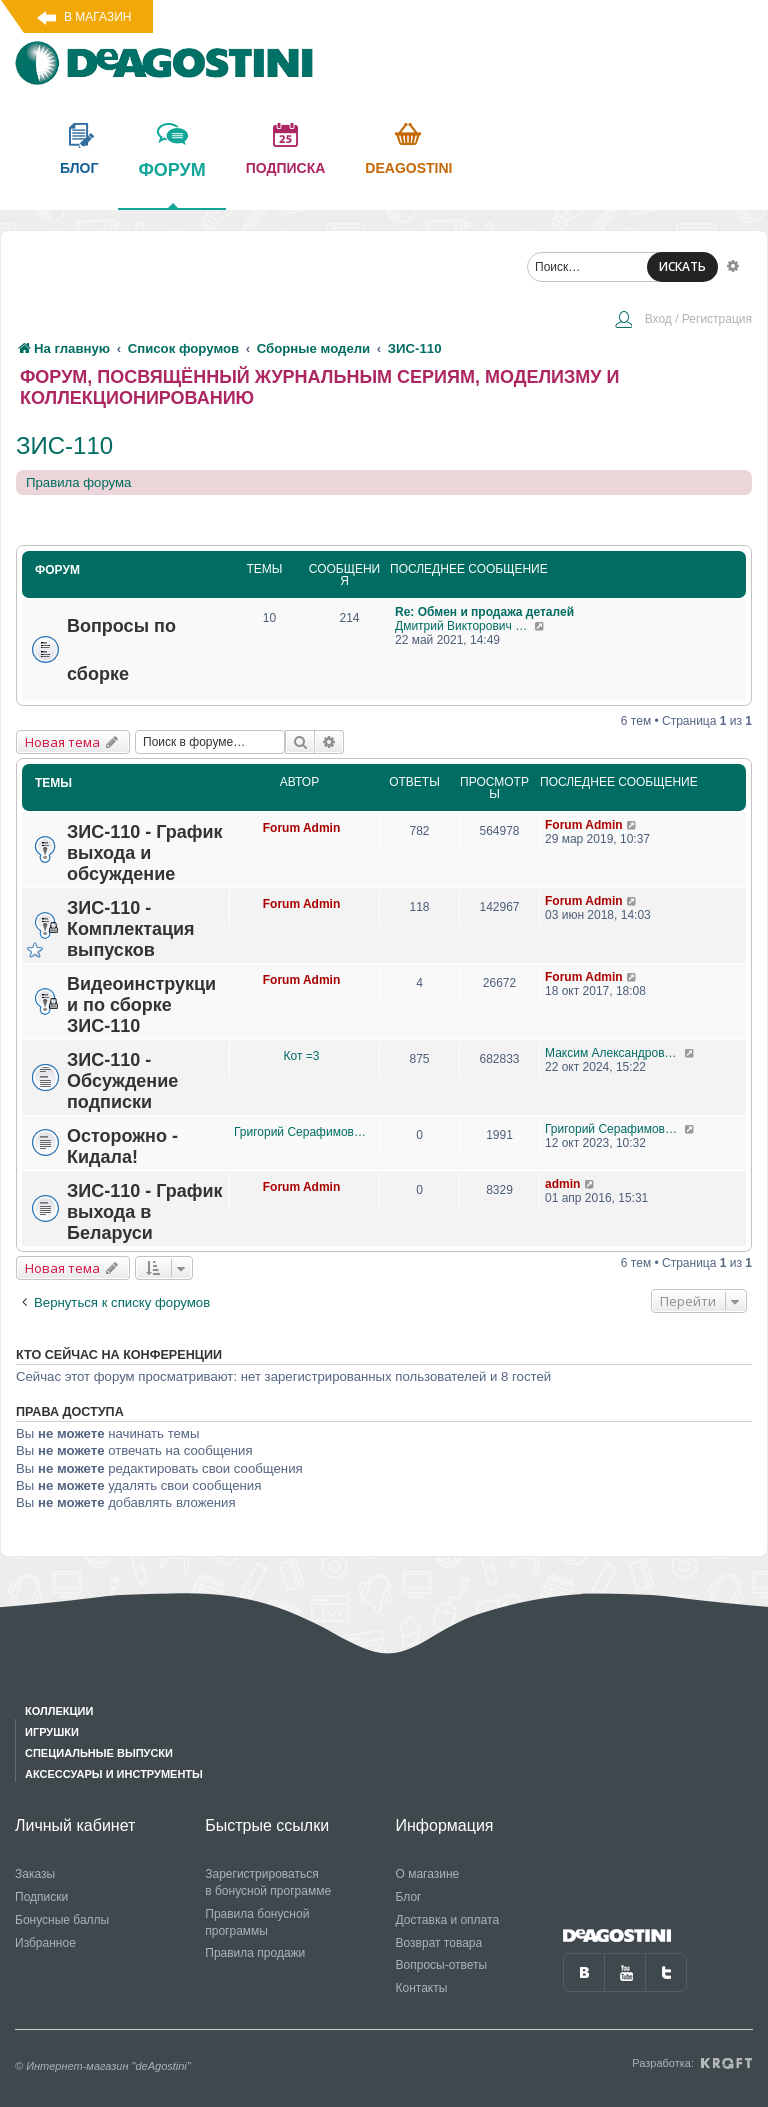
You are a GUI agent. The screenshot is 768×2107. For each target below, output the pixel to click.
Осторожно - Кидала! (122, 1146)
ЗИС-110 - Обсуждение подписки (122, 1081)
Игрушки (52, 1732)
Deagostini (408, 168)
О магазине (428, 1874)
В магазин (97, 17)
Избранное (45, 1943)
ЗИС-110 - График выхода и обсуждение (145, 853)
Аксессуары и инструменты (114, 1774)
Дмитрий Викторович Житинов (464, 626)
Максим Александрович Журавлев (614, 1053)
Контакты (422, 1988)
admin (562, 1184)
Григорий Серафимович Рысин (301, 1132)
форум (171, 184)
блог (79, 168)
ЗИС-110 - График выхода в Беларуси (145, 1212)
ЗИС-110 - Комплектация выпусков (131, 929)
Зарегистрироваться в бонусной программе (268, 1882)
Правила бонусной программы (257, 1922)
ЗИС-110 (64, 445)
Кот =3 (302, 1056)
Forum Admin (302, 828)
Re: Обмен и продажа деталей (484, 612)
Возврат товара (439, 1943)
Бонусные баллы (62, 1920)
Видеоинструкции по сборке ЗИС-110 (141, 1005)
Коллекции (59, 1711)
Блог (409, 1897)
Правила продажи (255, 1953)
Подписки (41, 1897)
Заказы (35, 1874)
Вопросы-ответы (442, 1965)
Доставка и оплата (448, 1920)
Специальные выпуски (99, 1753)
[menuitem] (683, 321)
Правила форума (78, 482)
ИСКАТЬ (682, 266)
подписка (286, 168)
